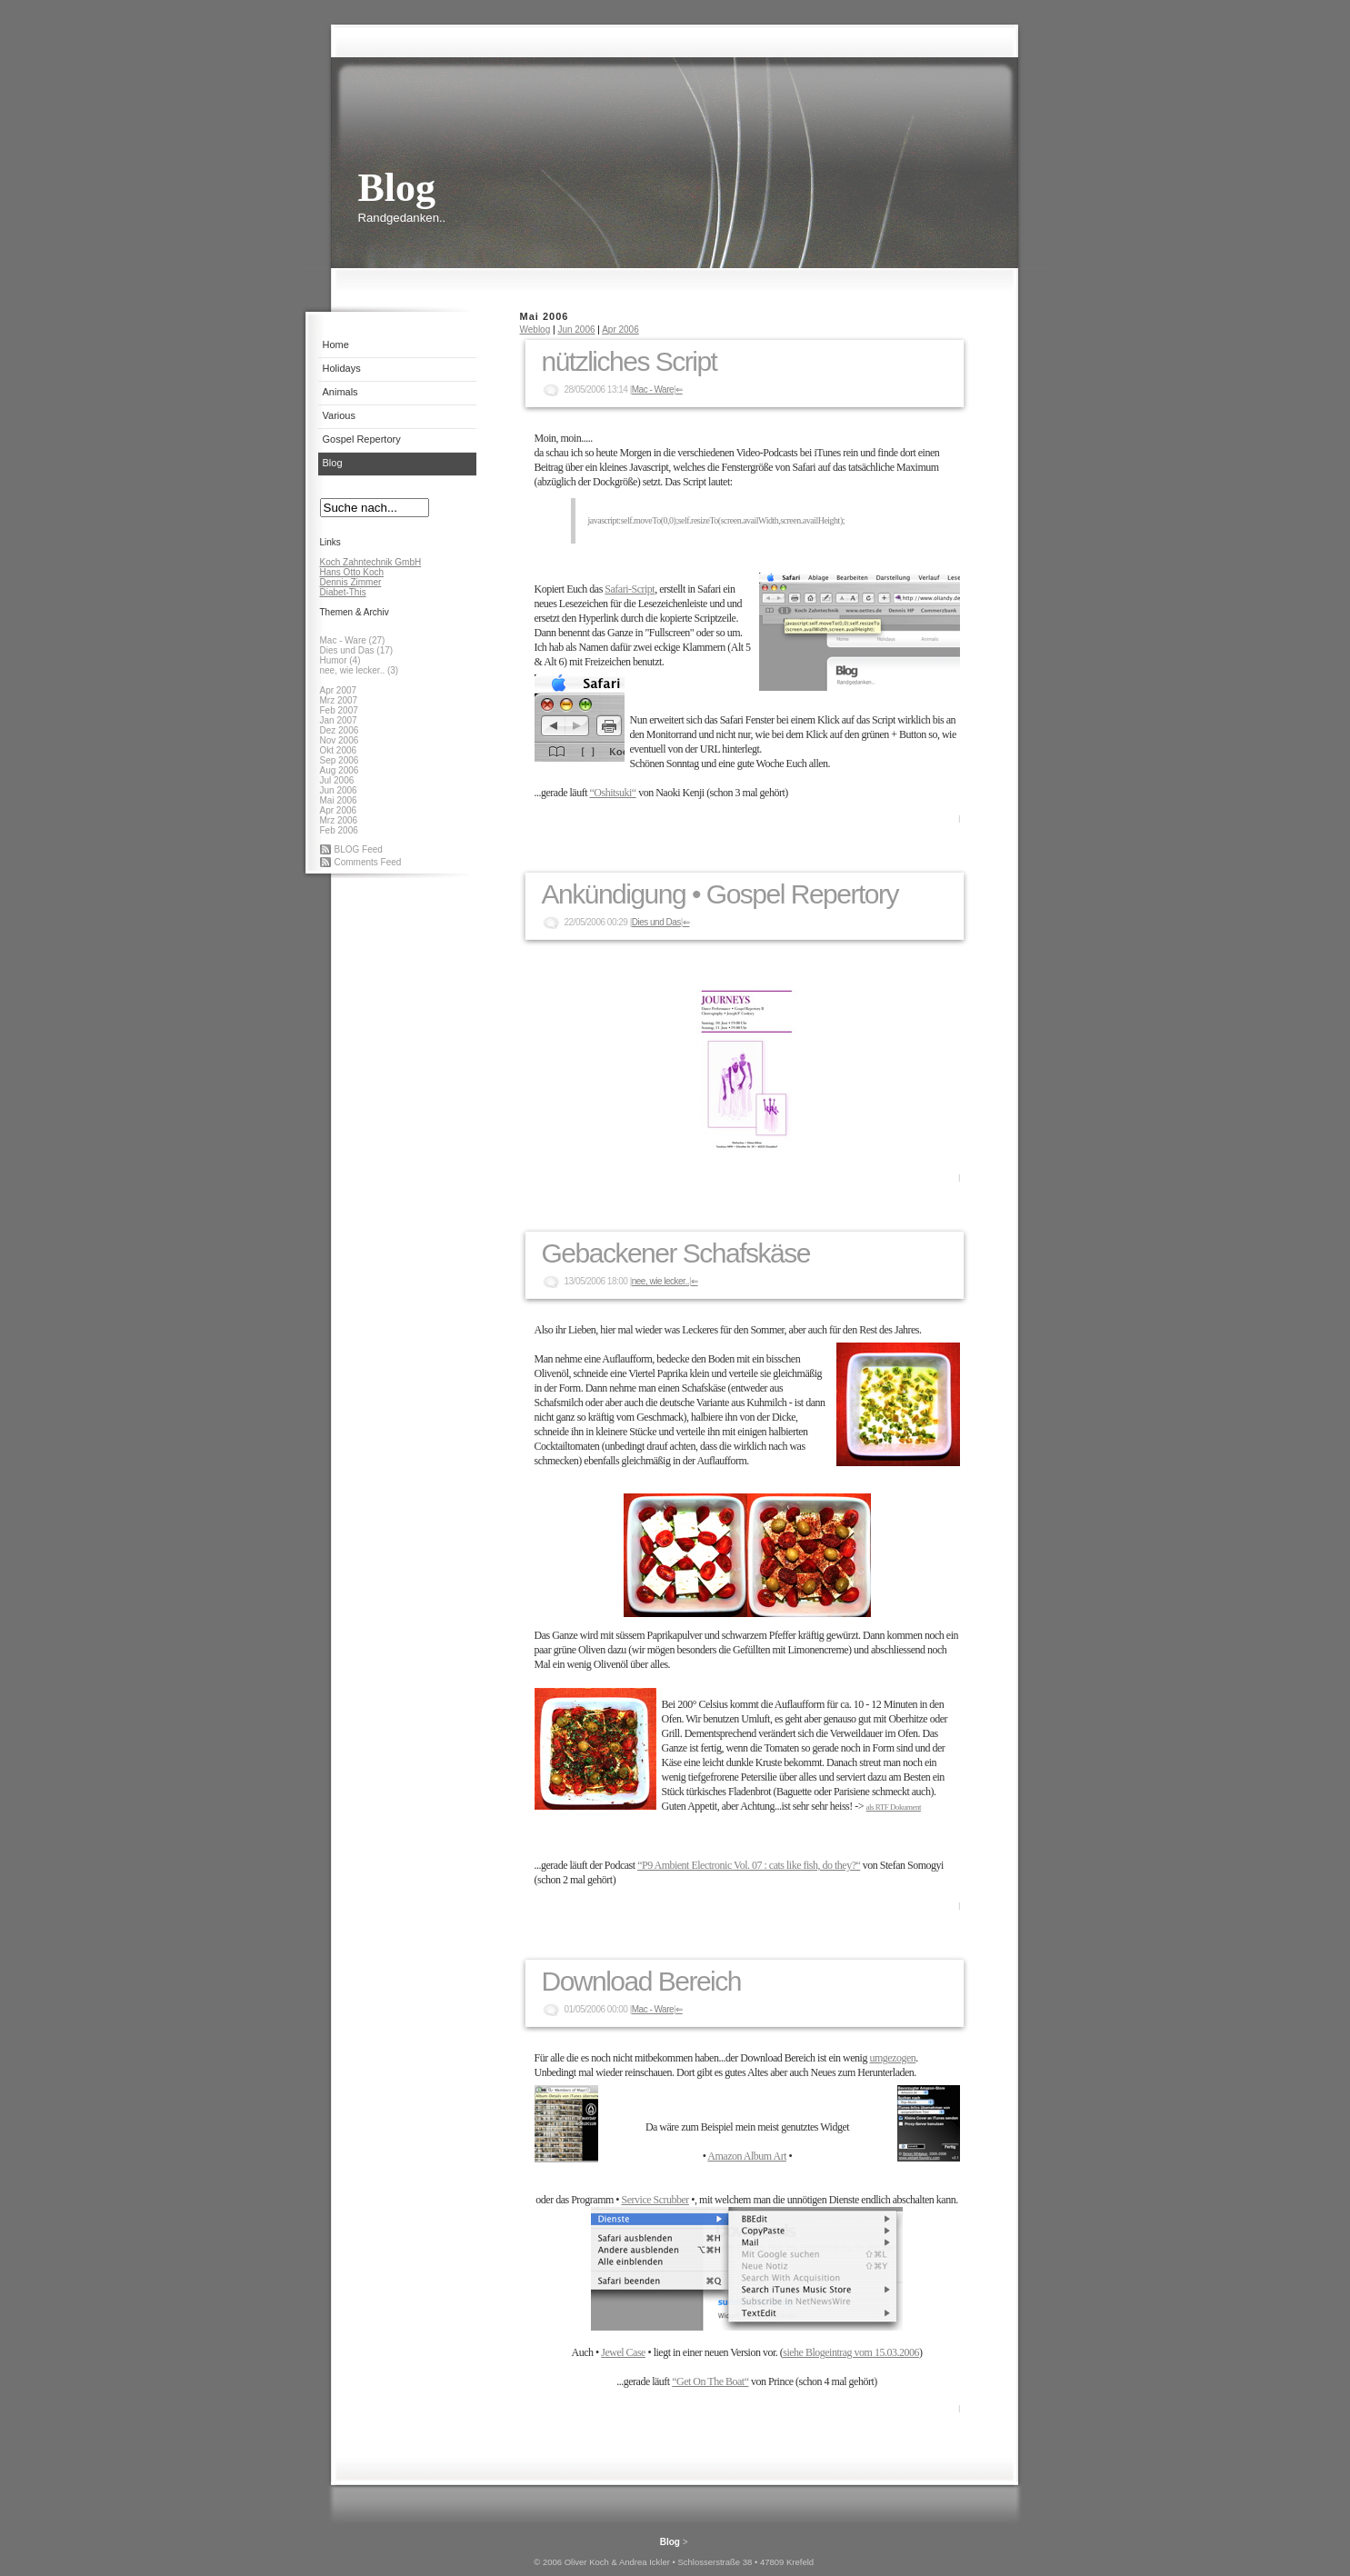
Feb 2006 (339, 830)
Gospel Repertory (362, 439)
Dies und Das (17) (357, 650)
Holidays (342, 368)
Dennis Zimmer (351, 582)
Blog (333, 462)
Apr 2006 (338, 810)
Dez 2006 (339, 730)
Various (339, 415)
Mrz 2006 (339, 820)
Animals (340, 391)
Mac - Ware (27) (352, 640)
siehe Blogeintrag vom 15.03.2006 (851, 2352)
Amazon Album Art (746, 2156)
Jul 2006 (337, 780)
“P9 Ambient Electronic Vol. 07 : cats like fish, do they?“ (748, 1865)
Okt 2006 (338, 750)
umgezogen (892, 2058)
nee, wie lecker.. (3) (359, 670)
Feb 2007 (339, 710)
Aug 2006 (339, 770)
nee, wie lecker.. (660, 1281)
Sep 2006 (339, 760)
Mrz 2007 (339, 700)
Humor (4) (340, 660)
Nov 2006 (339, 740)
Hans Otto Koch (352, 572)
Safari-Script (630, 589)
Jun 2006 (338, 790)
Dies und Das (656, 922)
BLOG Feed (359, 849)
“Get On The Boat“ (710, 2381)
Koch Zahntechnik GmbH (371, 562)
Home (336, 344)
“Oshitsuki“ (612, 792)
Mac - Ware (653, 389)
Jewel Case (623, 2352)
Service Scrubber (655, 2199)
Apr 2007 (338, 690)
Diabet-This (343, 592)
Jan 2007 (338, 720)
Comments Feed (368, 862)
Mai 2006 (338, 800)
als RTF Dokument (893, 1807)
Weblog (535, 329)
